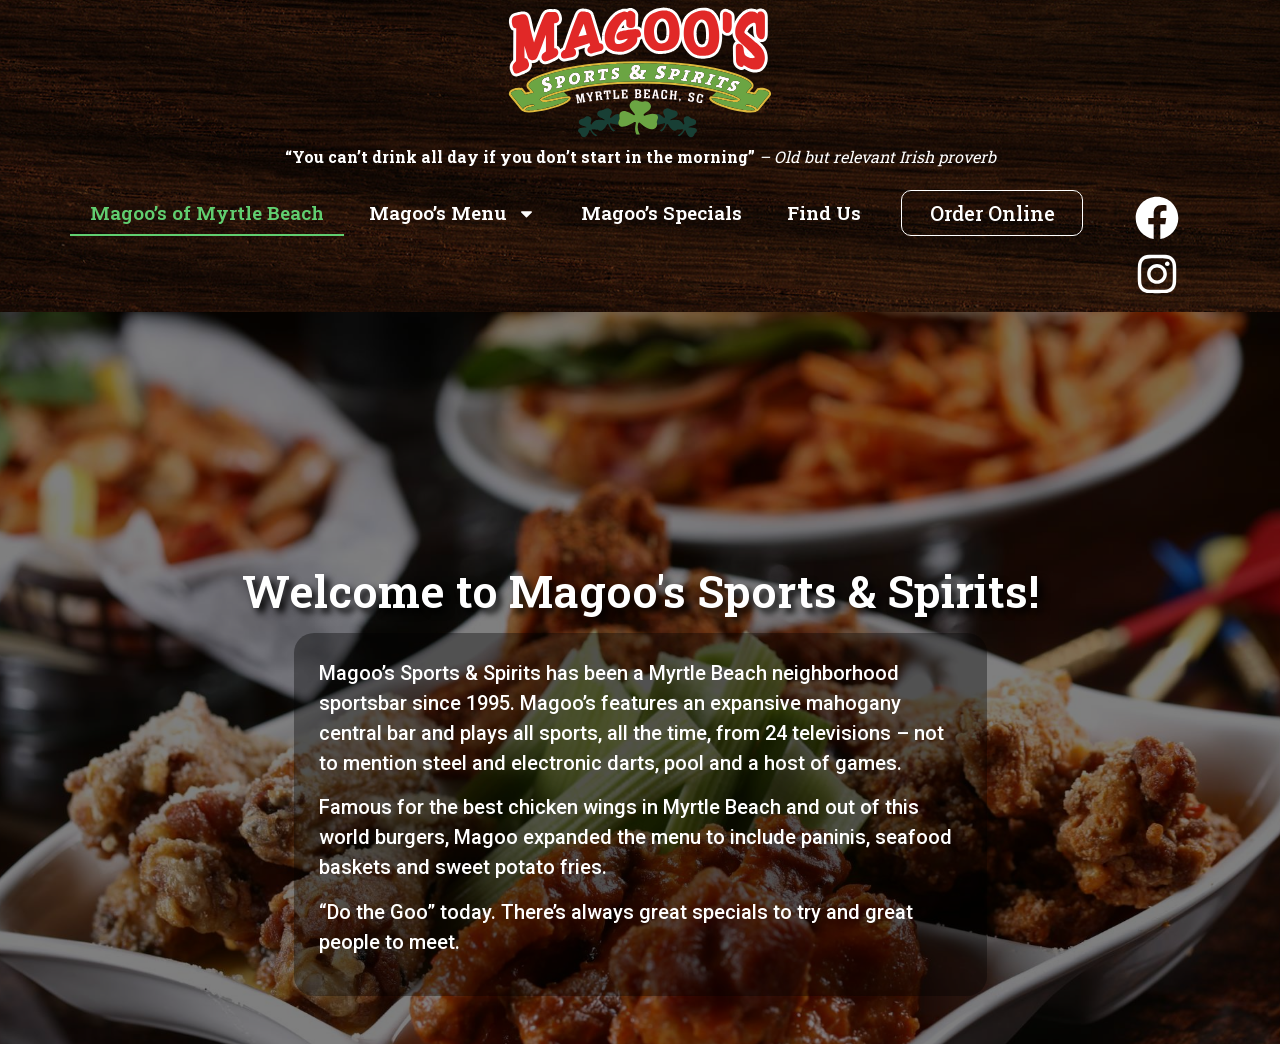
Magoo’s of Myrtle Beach (207, 212)
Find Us (824, 212)
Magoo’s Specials (661, 212)
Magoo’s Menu (452, 213)
